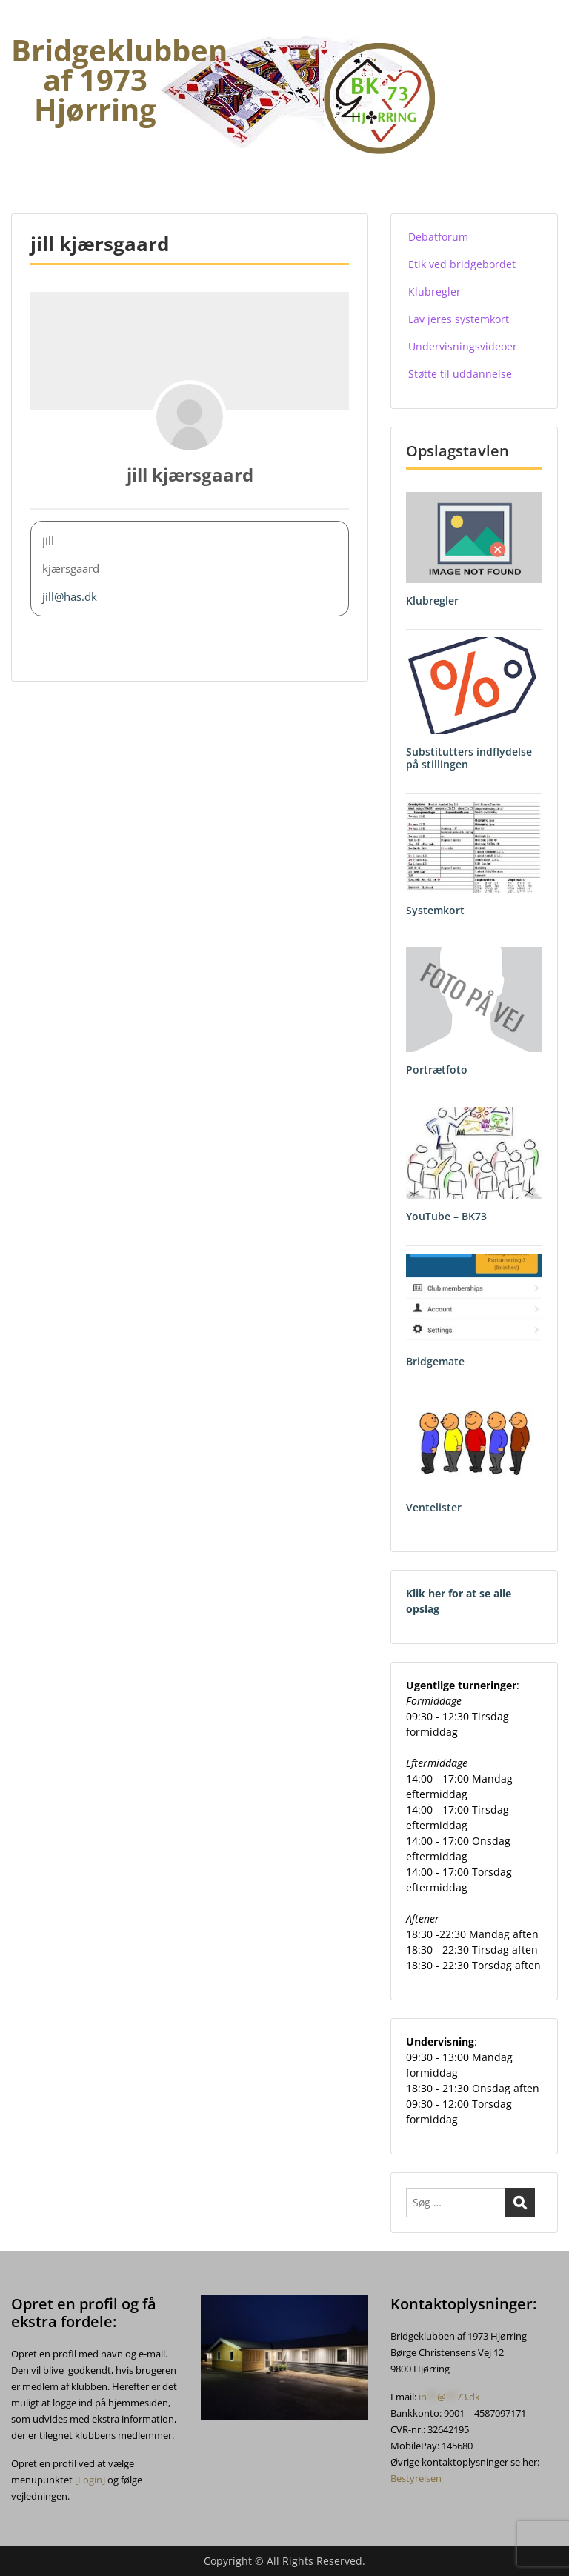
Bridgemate (435, 1361)
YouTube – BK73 (446, 1216)
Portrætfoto (436, 1069)
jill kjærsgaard (190, 474)
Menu (26, 25)
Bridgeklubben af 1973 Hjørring (119, 80)
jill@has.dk (69, 596)
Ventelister (434, 1507)
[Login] (90, 2479)
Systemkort (435, 910)
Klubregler (432, 600)
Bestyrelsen (416, 2478)
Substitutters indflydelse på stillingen (469, 758)
